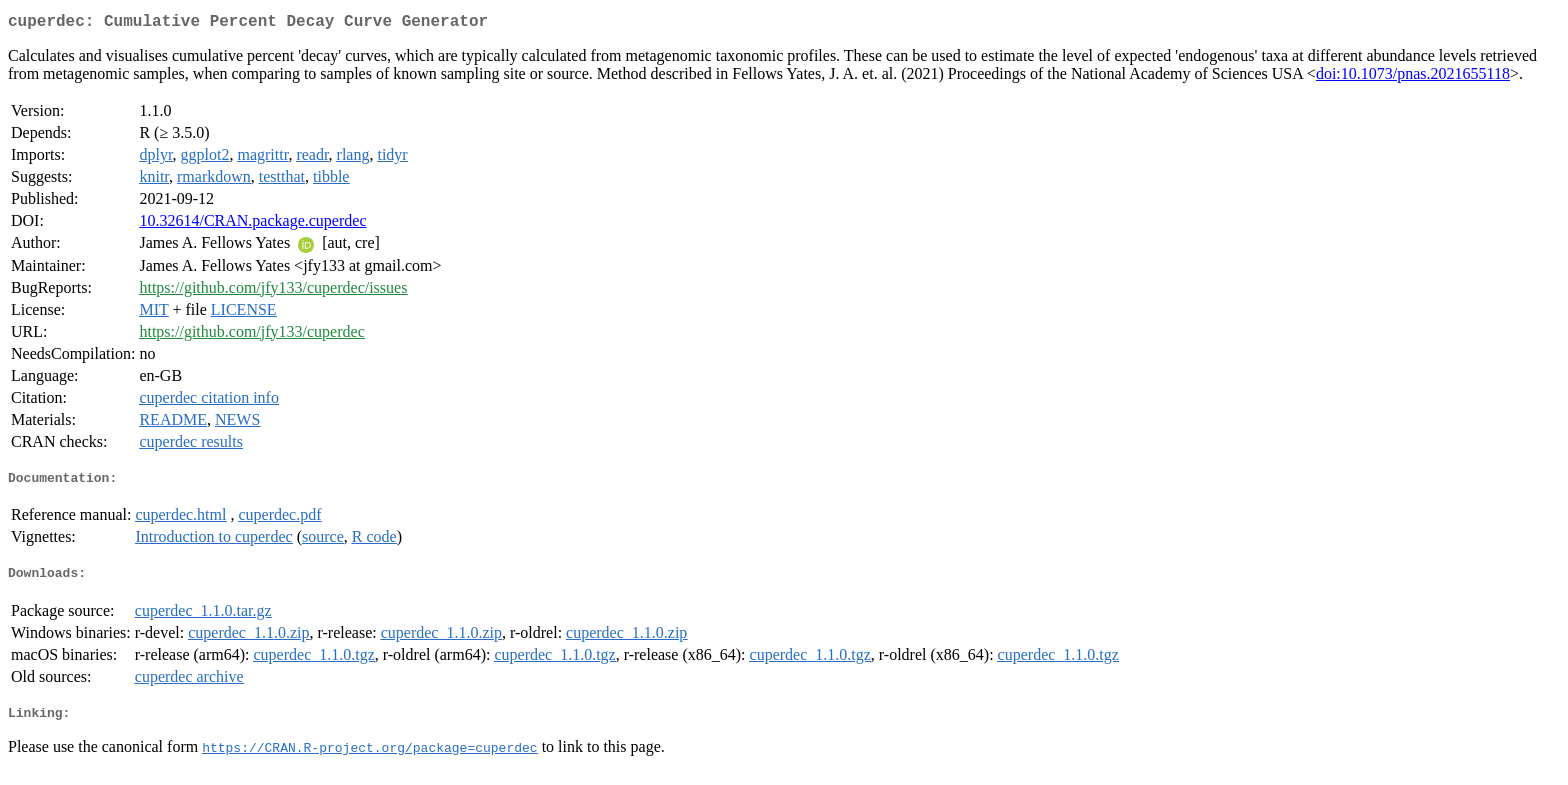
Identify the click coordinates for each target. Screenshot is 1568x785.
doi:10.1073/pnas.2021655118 (1413, 77)
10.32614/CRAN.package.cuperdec (252, 224)
